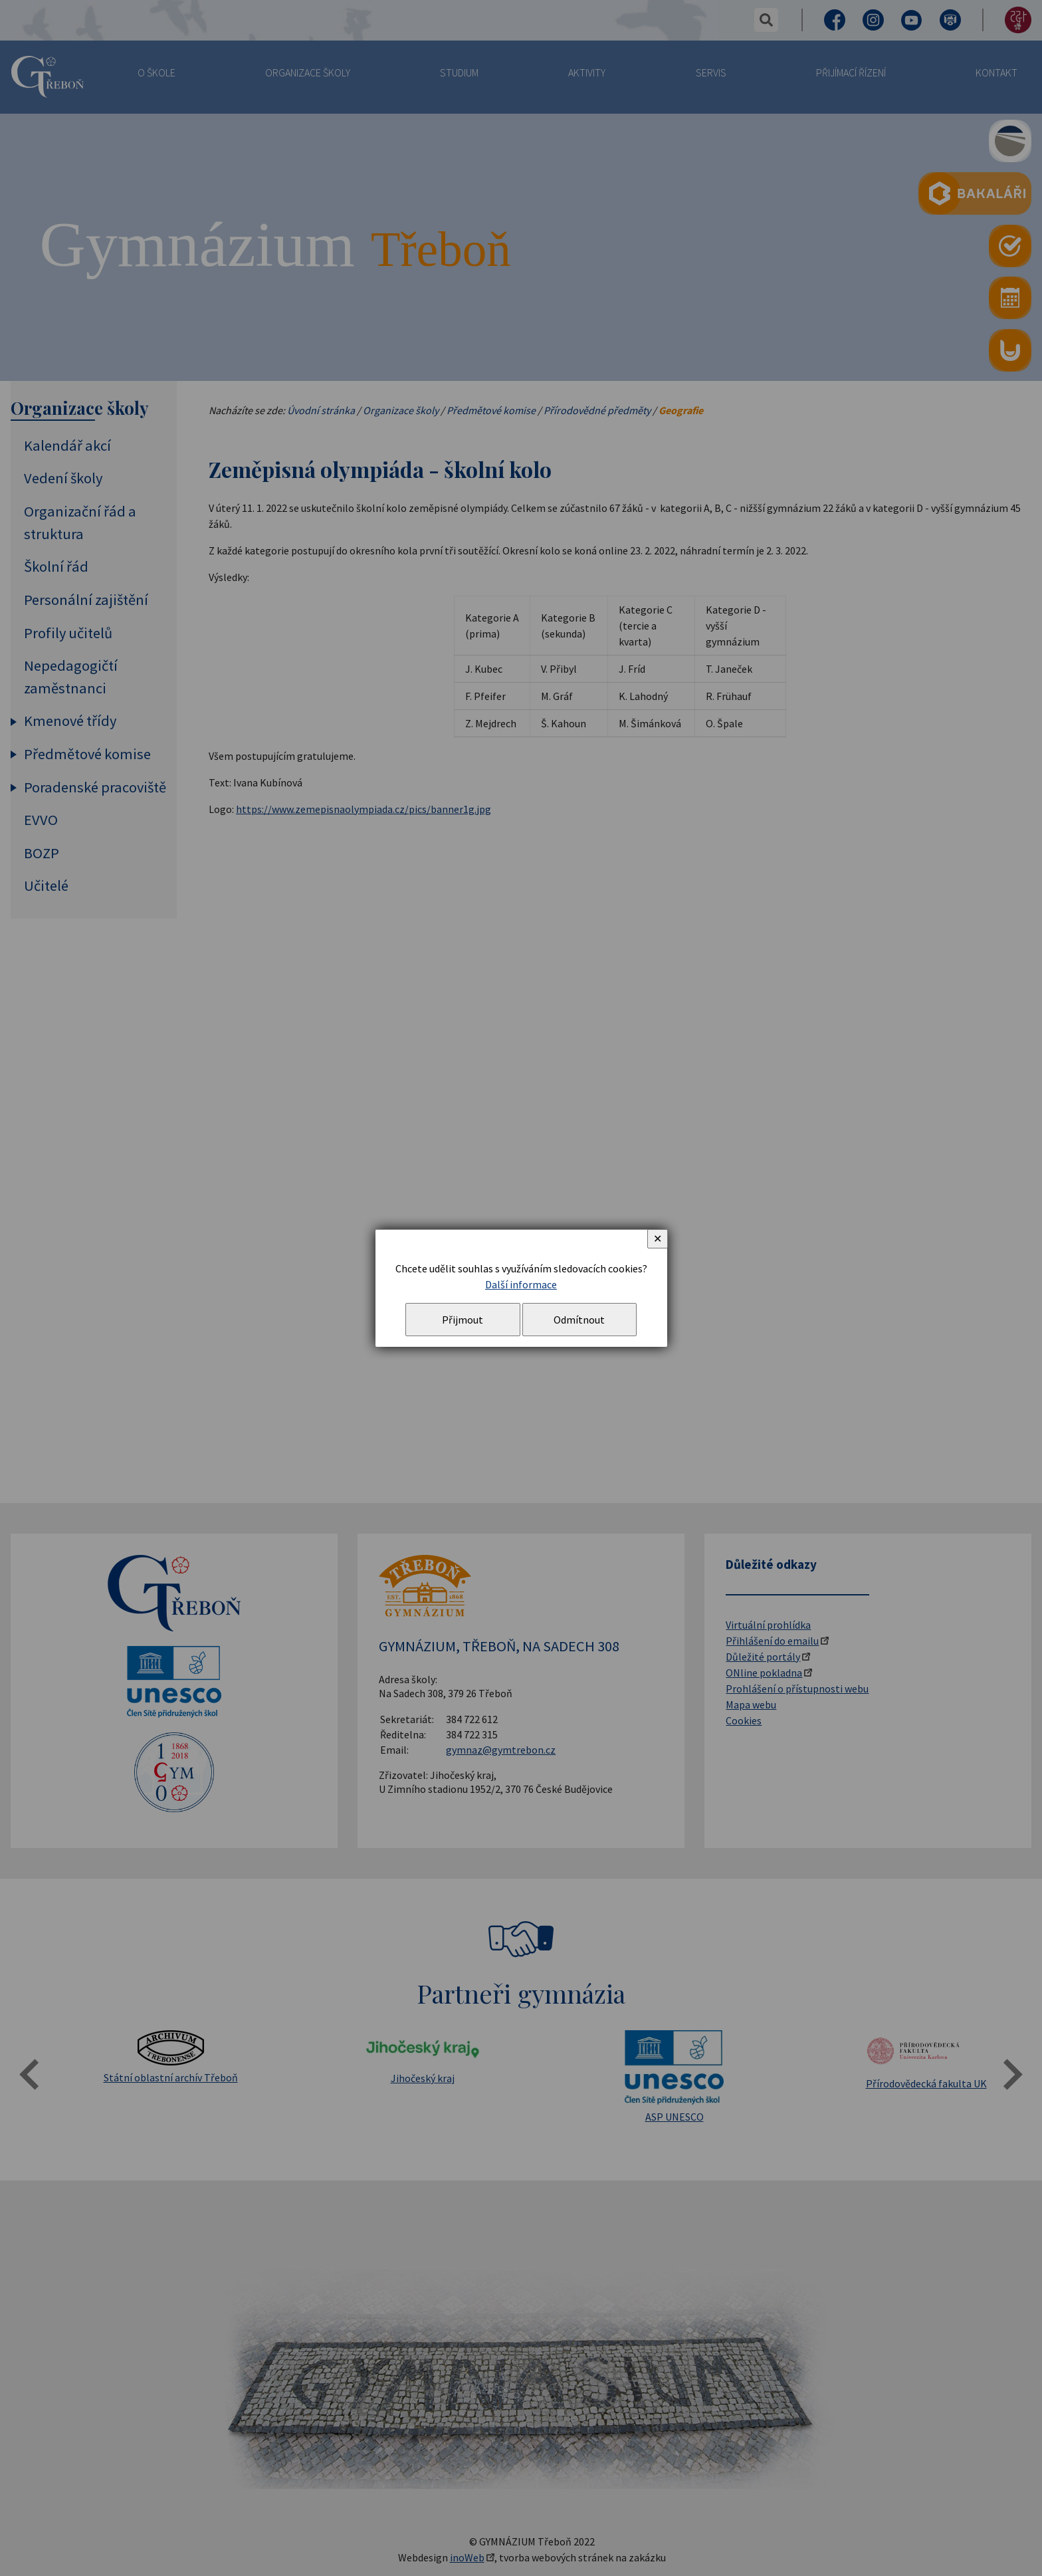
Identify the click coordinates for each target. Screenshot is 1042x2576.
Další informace (521, 1284)
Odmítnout (579, 1319)
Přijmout (462, 1319)
